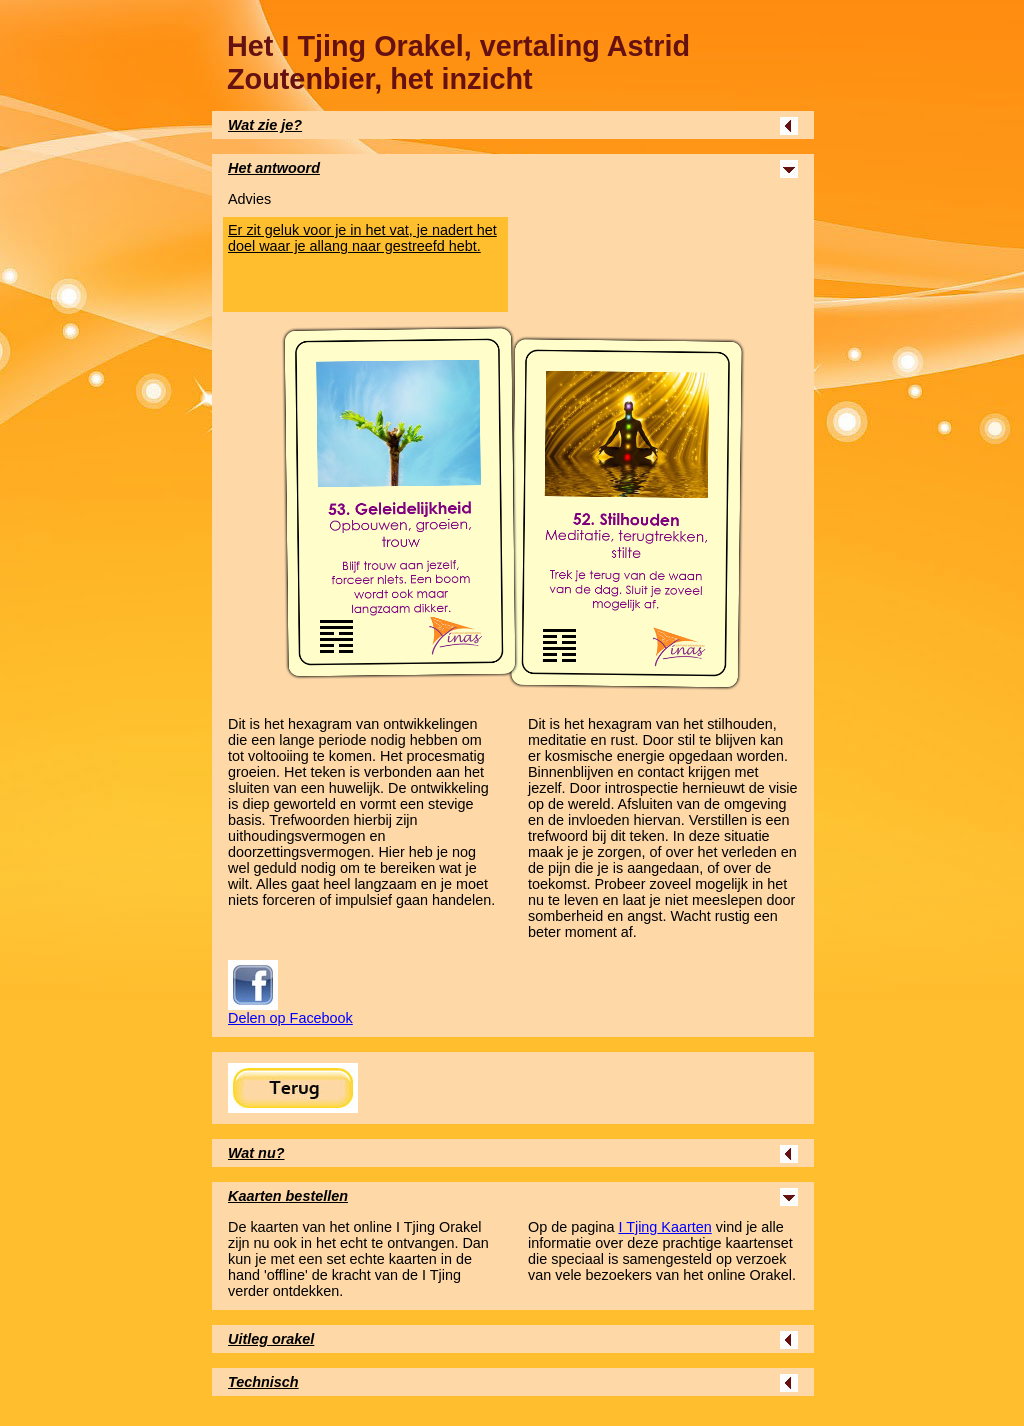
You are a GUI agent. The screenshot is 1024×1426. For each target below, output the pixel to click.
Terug (293, 1088)
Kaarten (664, 1227)
